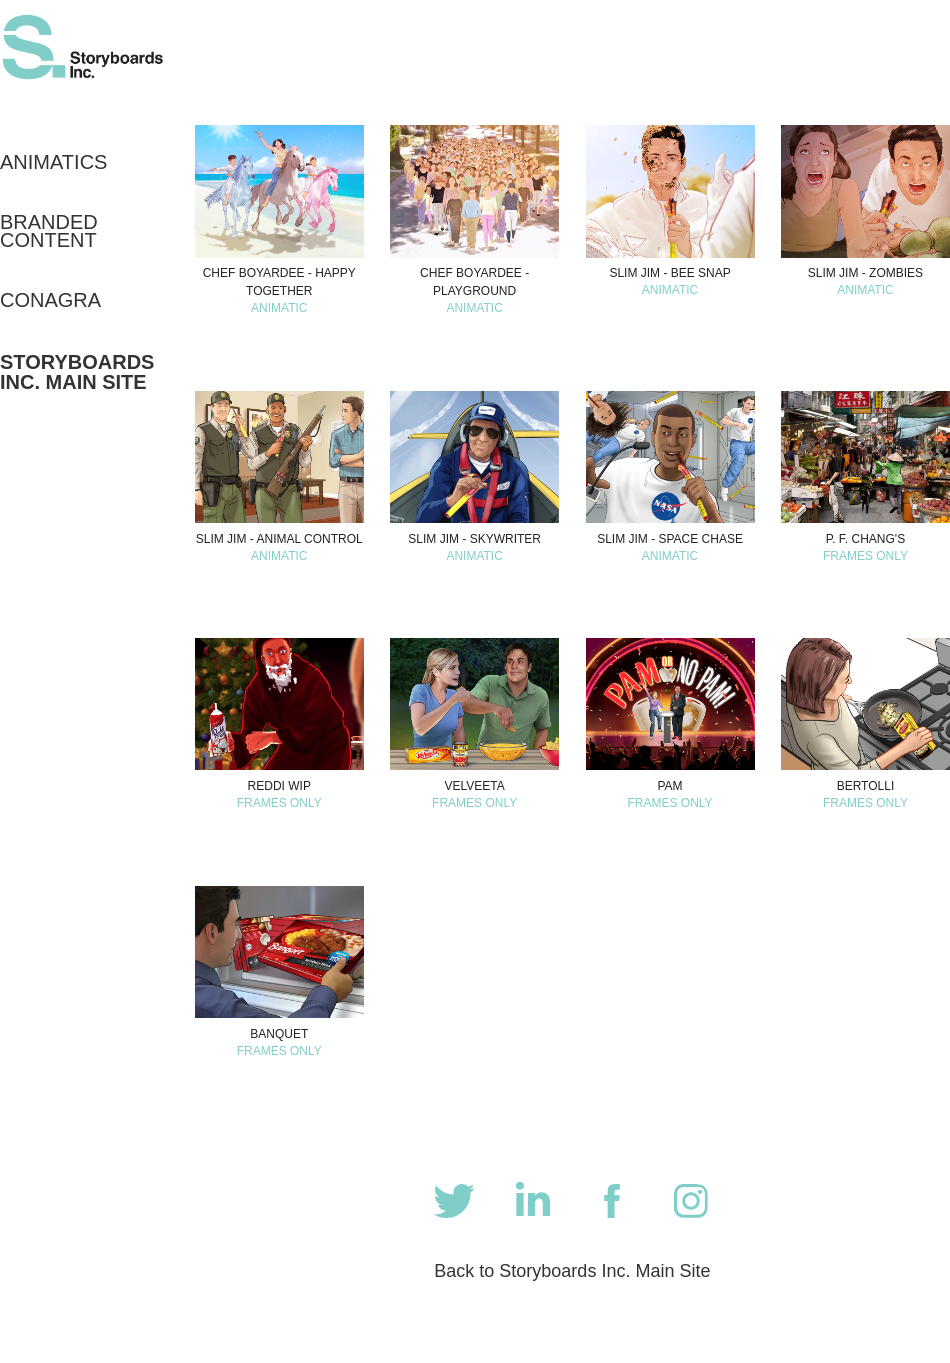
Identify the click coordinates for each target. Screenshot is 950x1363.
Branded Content (49, 231)
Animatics (53, 162)
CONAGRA (50, 300)
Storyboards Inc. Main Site (77, 372)
